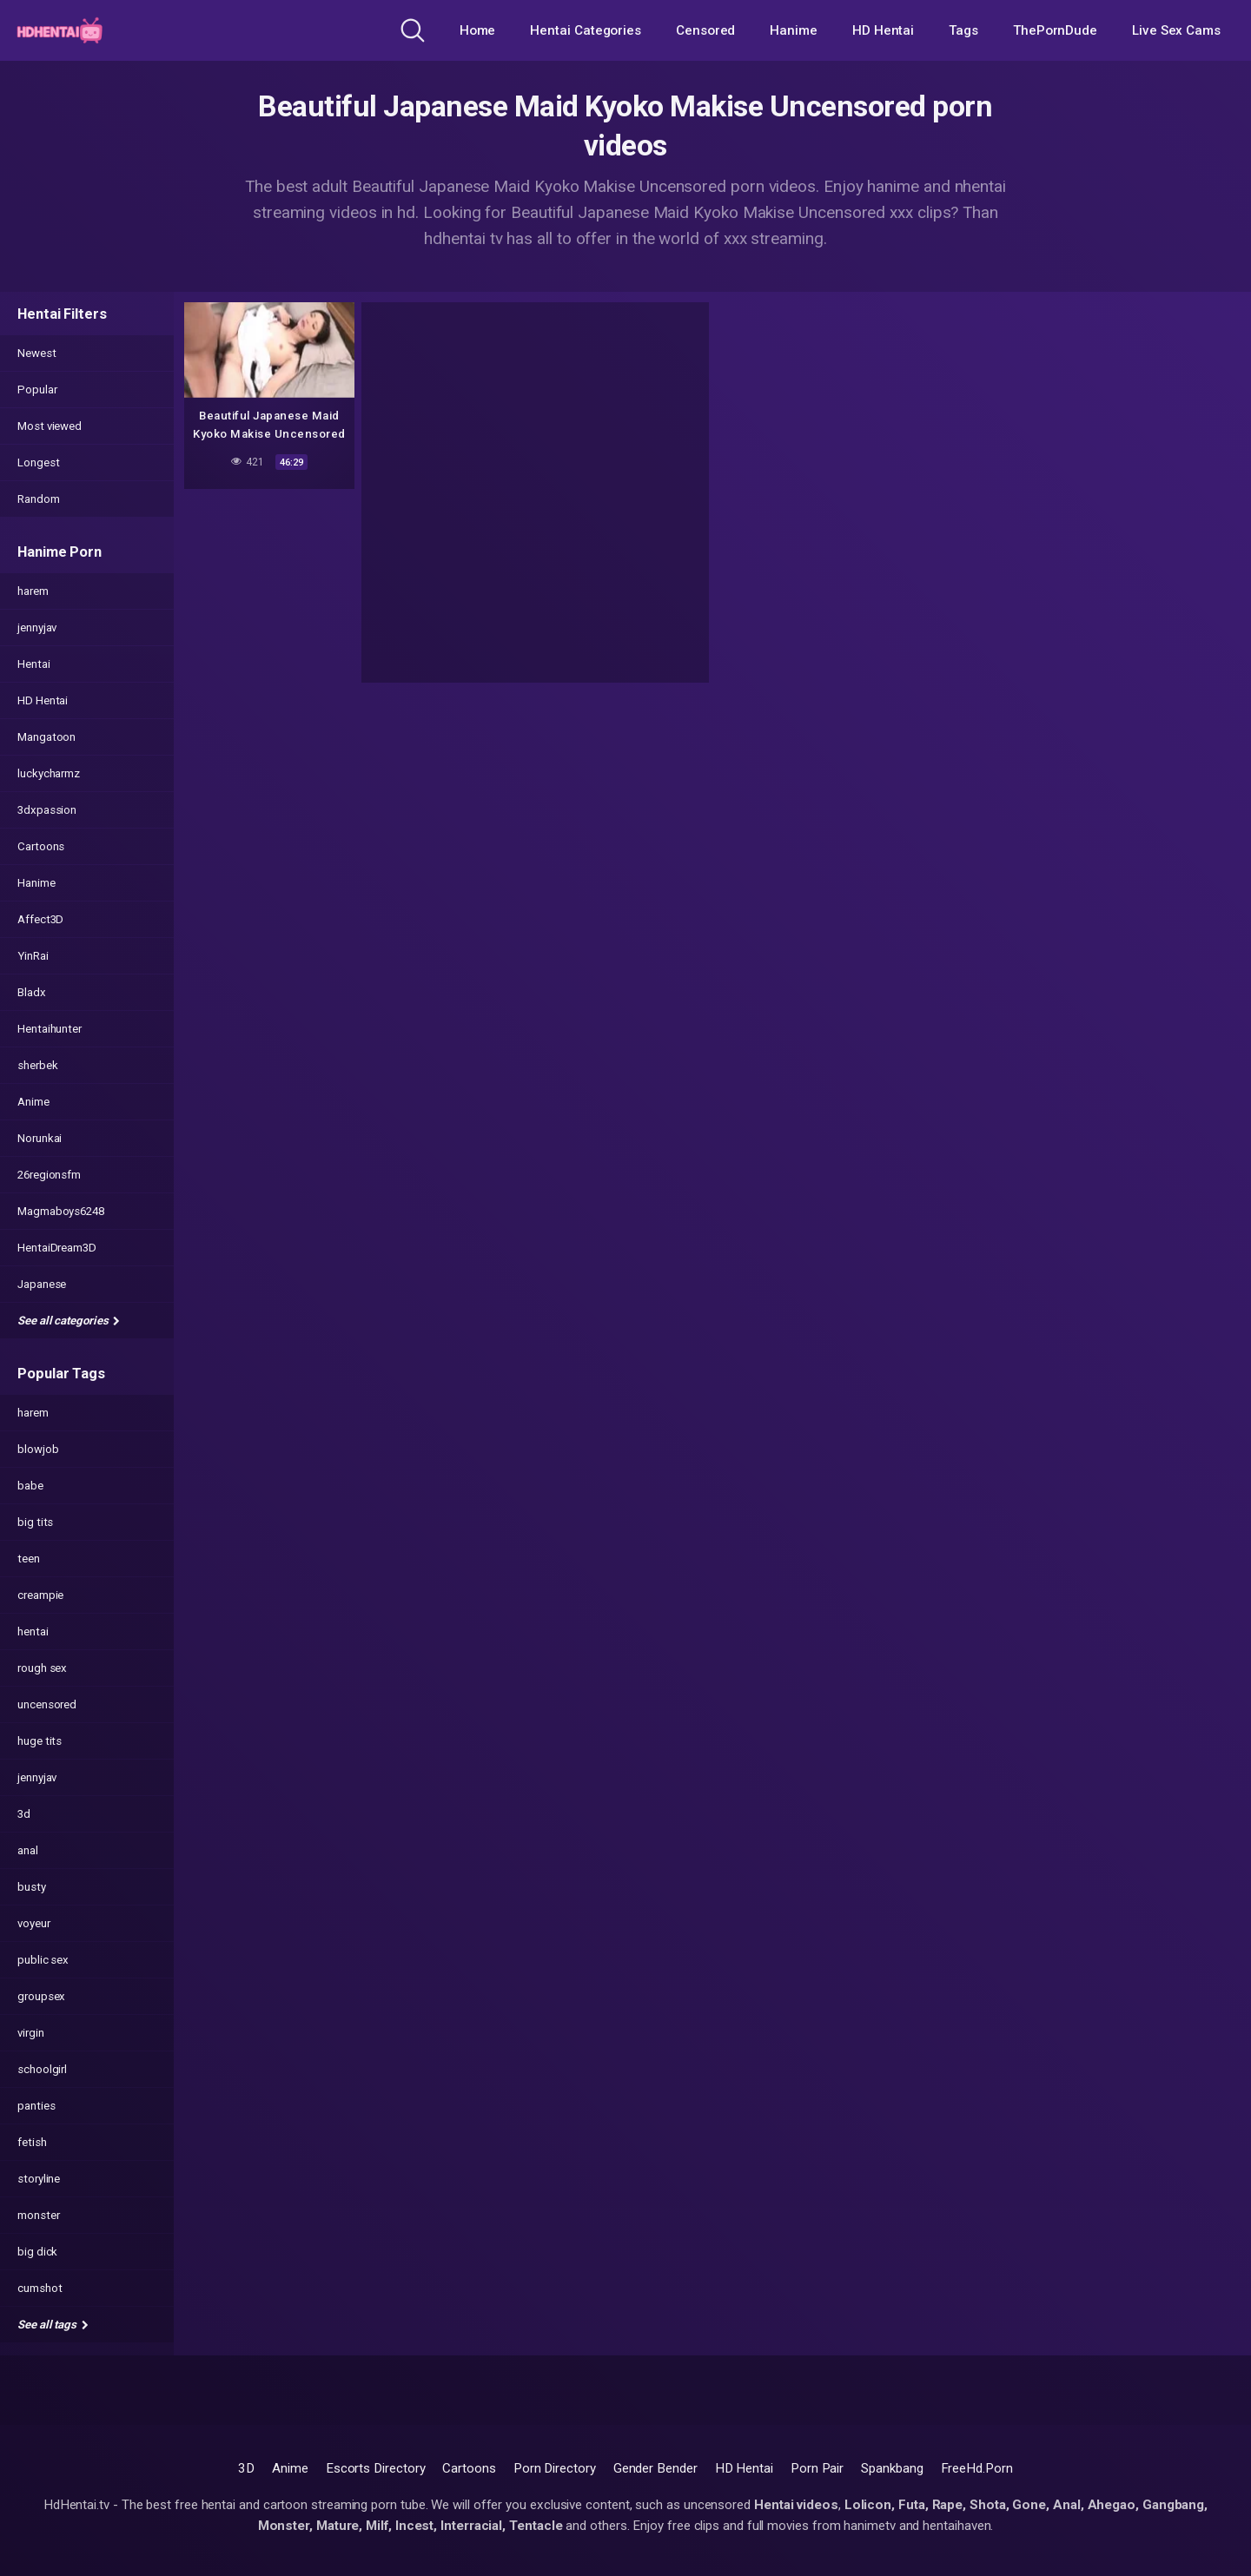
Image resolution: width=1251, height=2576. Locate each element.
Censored (705, 30)
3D (246, 2468)
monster (38, 2215)
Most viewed (49, 426)
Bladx (31, 992)
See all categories (68, 1320)
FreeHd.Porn (977, 2468)
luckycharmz (48, 773)
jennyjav (36, 627)
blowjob (37, 1449)
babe (30, 1485)
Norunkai (39, 1138)
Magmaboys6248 (60, 1211)
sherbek (37, 1065)
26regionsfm (49, 1174)
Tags (963, 30)
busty (31, 1886)
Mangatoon (46, 736)
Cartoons (40, 846)
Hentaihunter (49, 1028)
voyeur (33, 1923)
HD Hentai (883, 30)
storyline (38, 2178)
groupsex (41, 1996)
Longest (38, 462)
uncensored (46, 1704)
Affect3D (40, 919)
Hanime (793, 30)
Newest (36, 353)
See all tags (53, 2324)
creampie (40, 1595)
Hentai (33, 663)
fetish (32, 2142)
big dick (37, 2251)
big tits (35, 1522)
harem (33, 591)
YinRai (33, 955)
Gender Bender (655, 2468)
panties (36, 2105)
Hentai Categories (585, 30)
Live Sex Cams (1176, 30)
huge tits (39, 1740)
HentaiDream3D (56, 1247)
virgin (30, 2032)
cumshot (39, 2288)
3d (23, 1813)
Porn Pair (817, 2468)
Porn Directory (554, 2468)
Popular (36, 389)
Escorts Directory (376, 2468)
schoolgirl (42, 2069)
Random (38, 498)
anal (27, 1850)
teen (28, 1558)
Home (478, 30)
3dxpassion (46, 809)
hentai (33, 1631)
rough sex (42, 1667)
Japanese (41, 1284)
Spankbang (892, 2468)
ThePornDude (1055, 30)
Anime (33, 1101)
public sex (43, 1959)
